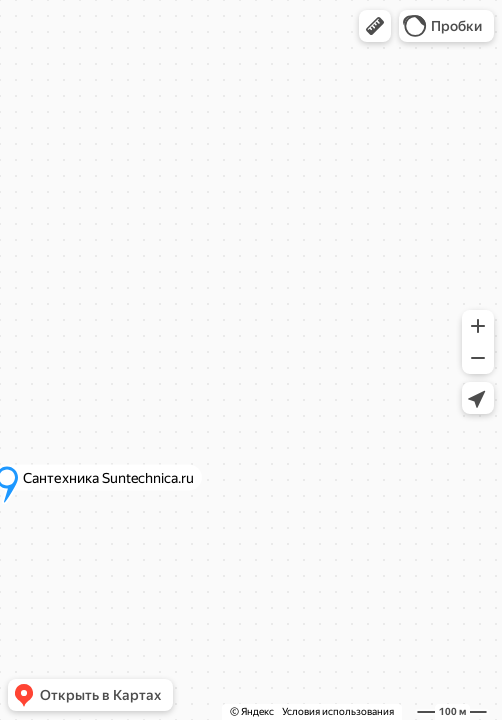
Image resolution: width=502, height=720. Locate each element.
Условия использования (338, 711)
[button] (375, 26)
